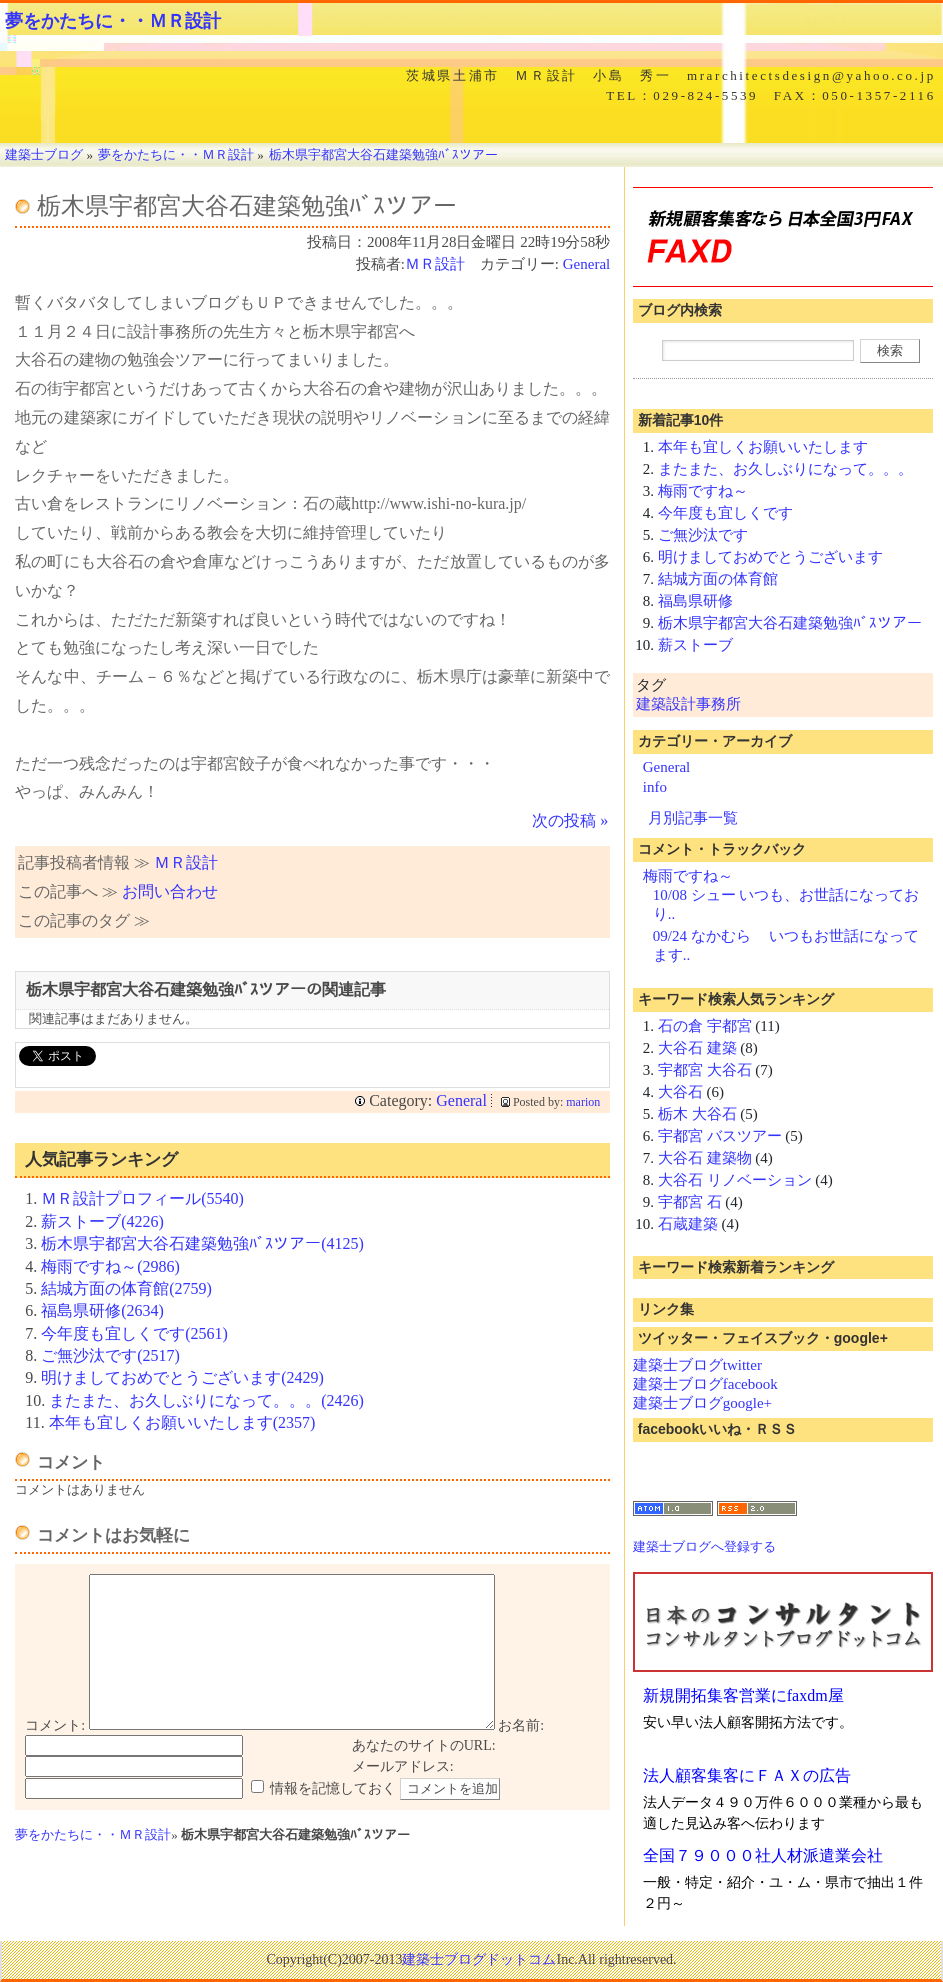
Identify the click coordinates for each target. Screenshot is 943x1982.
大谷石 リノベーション (735, 1180)
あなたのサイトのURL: (424, 1775)
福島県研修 (695, 601)
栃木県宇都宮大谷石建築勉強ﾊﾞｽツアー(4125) (202, 1243)
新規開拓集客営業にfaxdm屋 (743, 1695)
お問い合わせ (170, 891)
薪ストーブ (695, 645)
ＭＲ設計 (435, 264)
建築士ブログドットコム (479, 1959)
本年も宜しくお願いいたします (763, 447)
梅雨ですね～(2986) (110, 1266)
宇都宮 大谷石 (705, 1070)
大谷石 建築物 (705, 1158)
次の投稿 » (570, 820)
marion (583, 1102)
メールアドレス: (403, 1796)
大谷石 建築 (697, 1048)
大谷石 (680, 1092)
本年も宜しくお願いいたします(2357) (182, 1422)
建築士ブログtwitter (697, 1365)
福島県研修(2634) (102, 1310)
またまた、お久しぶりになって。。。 (785, 469)
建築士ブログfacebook (705, 1384)
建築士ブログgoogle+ (702, 1403)
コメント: (55, 1755)
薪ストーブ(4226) (102, 1221)
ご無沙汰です (703, 535)
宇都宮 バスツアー (720, 1136)
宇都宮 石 (690, 1202)
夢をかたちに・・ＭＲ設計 (113, 21)
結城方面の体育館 (718, 579)
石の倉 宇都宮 (705, 1026)
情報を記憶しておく (333, 1818)
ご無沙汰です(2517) (110, 1355)
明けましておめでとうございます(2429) (182, 1377)
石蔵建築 (688, 1224)
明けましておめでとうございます (770, 557)
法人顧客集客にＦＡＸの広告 (747, 1775)
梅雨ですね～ (703, 491)
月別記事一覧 (693, 818)
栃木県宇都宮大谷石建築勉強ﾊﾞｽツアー (790, 623)
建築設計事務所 (688, 704)
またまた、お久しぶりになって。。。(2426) (206, 1400)
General (586, 264)
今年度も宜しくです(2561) (134, 1333)
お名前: (521, 1755)
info (655, 787)
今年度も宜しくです (725, 513)
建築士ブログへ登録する (704, 1546)
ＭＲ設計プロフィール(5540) (142, 1198)
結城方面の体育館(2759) (126, 1288)
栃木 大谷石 (697, 1114)
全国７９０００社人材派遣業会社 (763, 1855)
